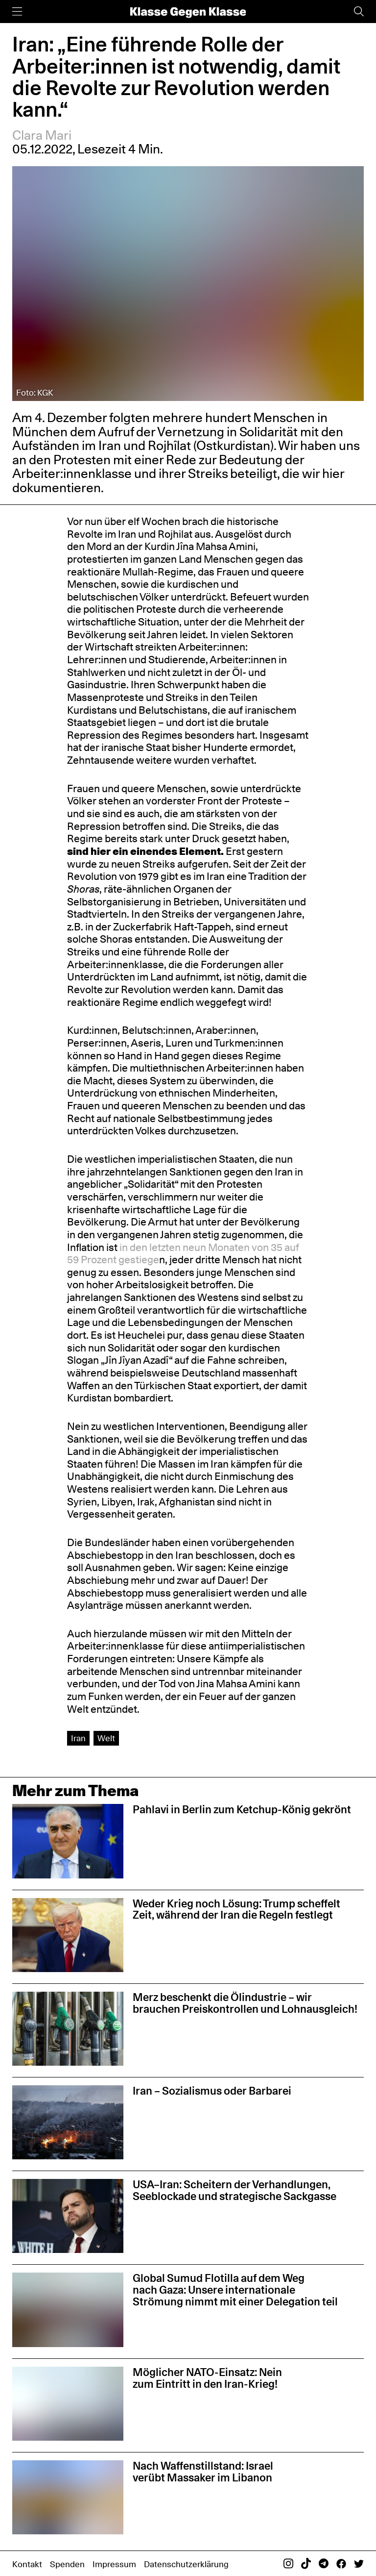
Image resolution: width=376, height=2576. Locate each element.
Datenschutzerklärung (186, 2564)
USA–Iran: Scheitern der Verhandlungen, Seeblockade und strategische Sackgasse (234, 2190)
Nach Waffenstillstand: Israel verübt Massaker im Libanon (203, 2471)
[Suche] (359, 11)
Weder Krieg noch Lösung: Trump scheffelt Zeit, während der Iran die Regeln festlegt (236, 1909)
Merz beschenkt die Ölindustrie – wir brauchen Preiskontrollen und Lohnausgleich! (245, 2003)
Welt (106, 1738)
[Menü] (17, 11)
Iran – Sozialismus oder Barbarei (212, 2090)
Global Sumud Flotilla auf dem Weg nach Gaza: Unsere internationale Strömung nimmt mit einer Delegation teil (235, 2290)
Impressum (114, 2564)
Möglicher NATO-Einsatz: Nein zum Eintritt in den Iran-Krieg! (207, 2378)
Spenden (67, 2564)
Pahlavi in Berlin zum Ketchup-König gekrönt (242, 1809)
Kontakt (27, 2564)
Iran (78, 1738)
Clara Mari (41, 135)
